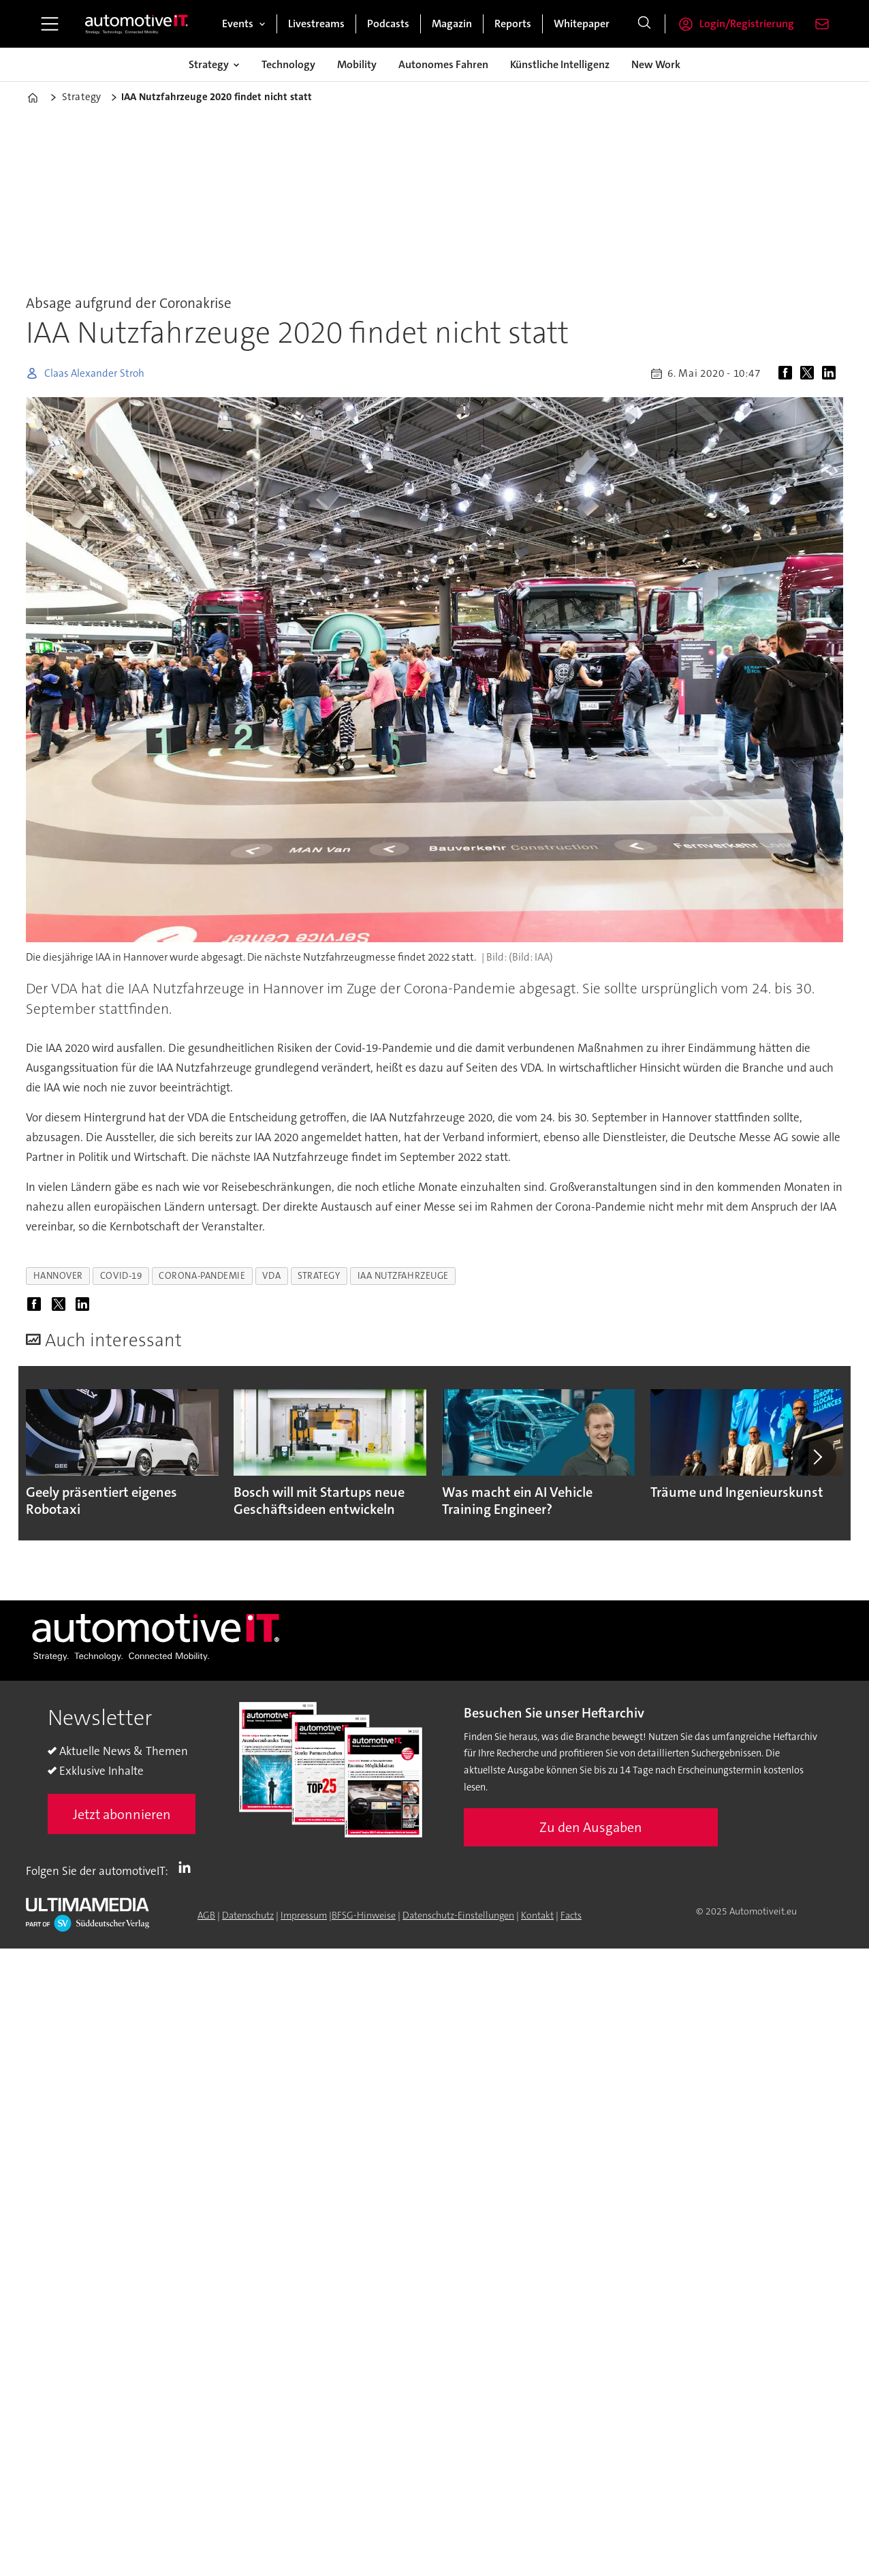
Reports (512, 23)
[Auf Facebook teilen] (788, 373)
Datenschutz (248, 1915)
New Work (655, 64)
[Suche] (644, 23)
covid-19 (121, 1276)
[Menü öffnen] (50, 23)
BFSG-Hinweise (364, 1915)
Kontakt (537, 1915)
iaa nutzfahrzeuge (403, 1276)
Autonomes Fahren (443, 64)
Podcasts (388, 23)
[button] (817, 1457)
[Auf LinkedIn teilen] (831, 373)
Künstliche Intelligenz (560, 64)
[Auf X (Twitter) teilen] (810, 373)
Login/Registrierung (746, 23)
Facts (571, 1915)
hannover (58, 1276)
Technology (288, 64)
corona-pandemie (202, 1276)
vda (271, 1276)
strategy (319, 1276)
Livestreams (316, 23)
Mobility (357, 64)
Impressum (304, 1915)
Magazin (452, 23)
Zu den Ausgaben (590, 1827)
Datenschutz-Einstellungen (458, 1915)
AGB (206, 1915)
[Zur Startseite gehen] (136, 23)
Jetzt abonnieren (122, 1814)
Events (237, 23)
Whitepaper (582, 23)
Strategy (209, 64)
